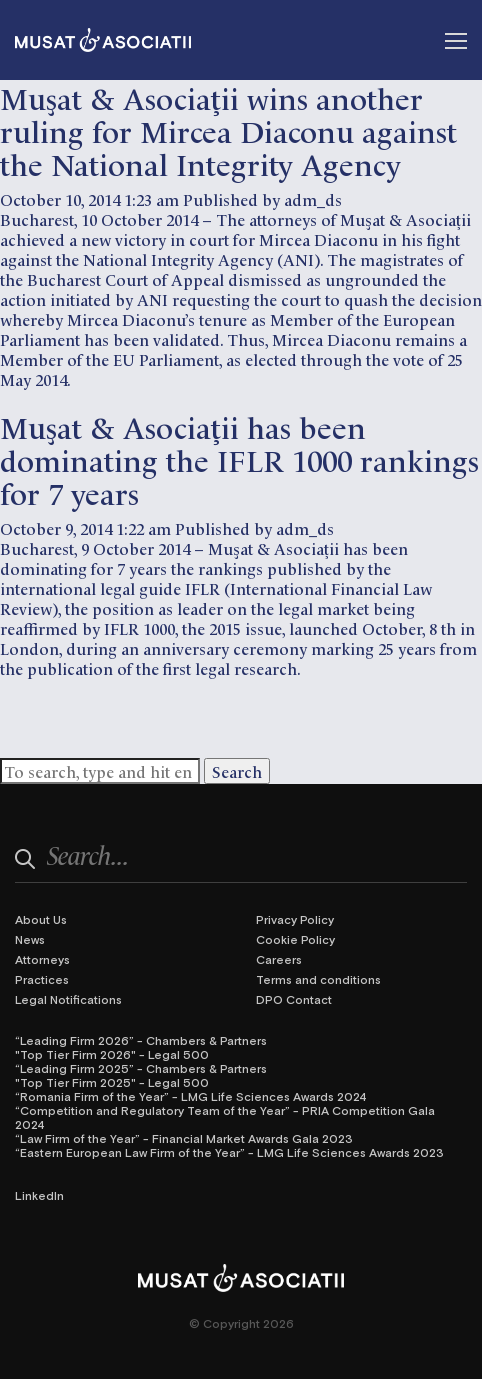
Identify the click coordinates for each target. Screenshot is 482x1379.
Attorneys (42, 959)
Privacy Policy (295, 919)
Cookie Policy (295, 939)
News (30, 939)
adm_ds (313, 199)
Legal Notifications (68, 999)
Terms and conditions (318, 979)
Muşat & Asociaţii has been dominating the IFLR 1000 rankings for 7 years (239, 458)
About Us (41, 919)
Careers (279, 959)
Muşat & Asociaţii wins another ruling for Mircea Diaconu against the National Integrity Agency (228, 129)
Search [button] (237, 771)
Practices (42, 979)
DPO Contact (294, 999)
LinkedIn (39, 1195)
